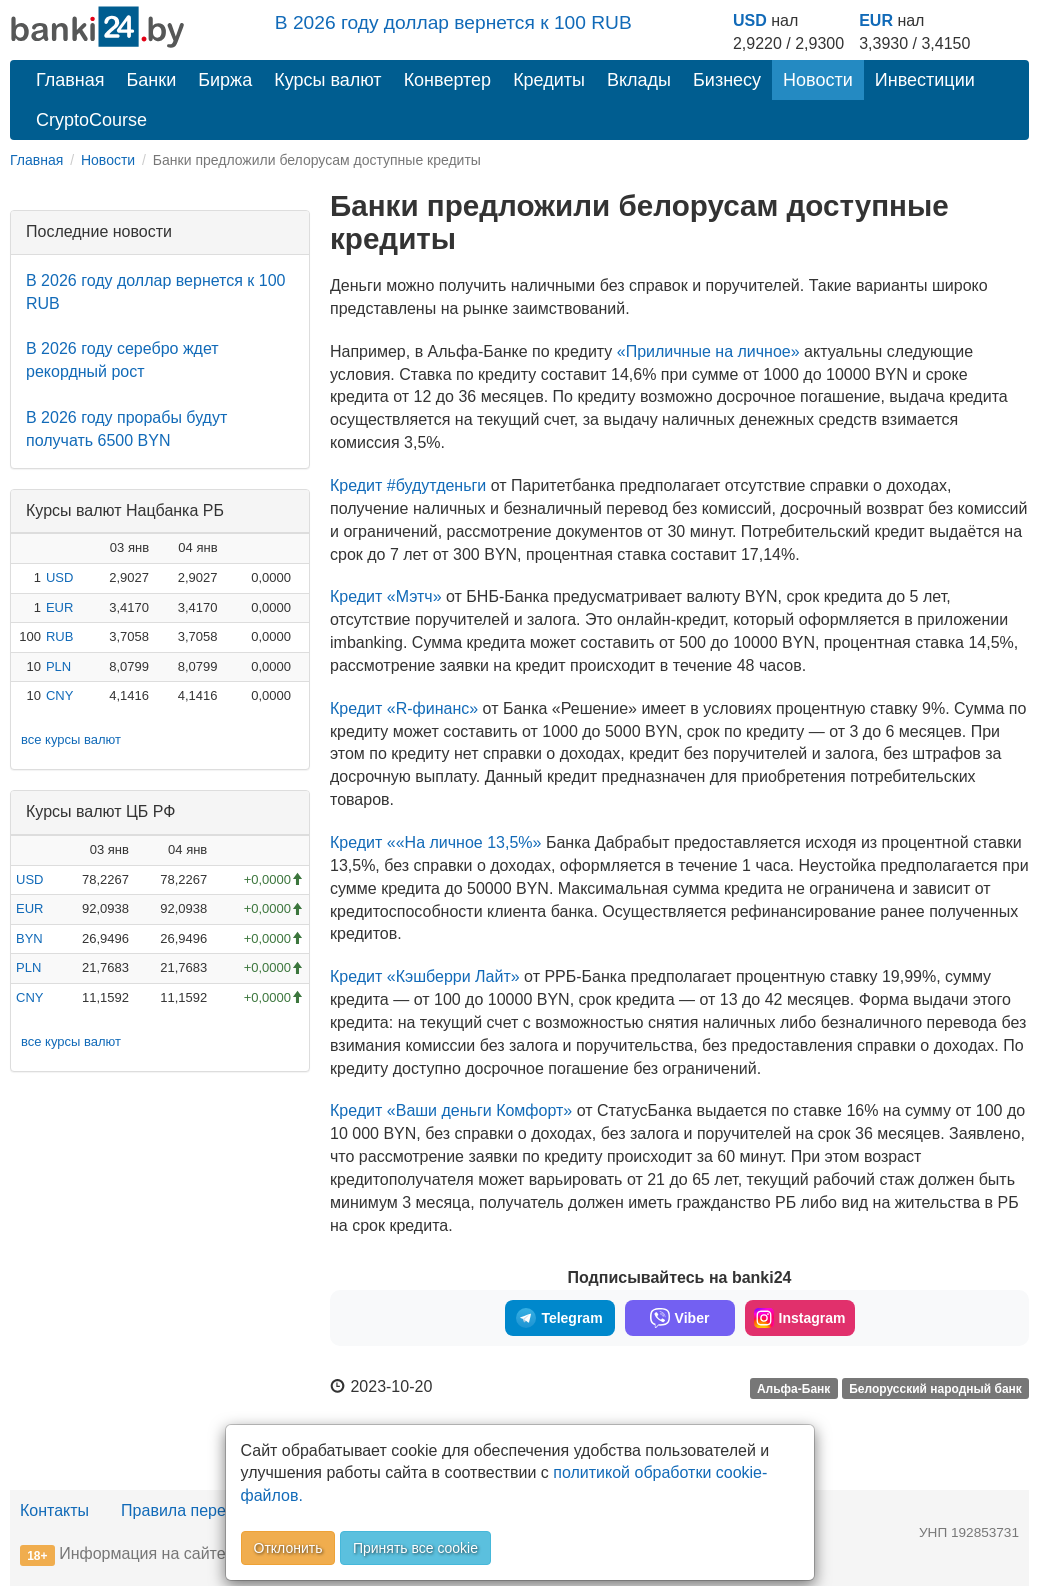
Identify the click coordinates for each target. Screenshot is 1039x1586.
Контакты (54, 1510)
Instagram (800, 1318)
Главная (70, 80)
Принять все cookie (415, 1548)
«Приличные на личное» (708, 351)
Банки (152, 80)
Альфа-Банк (793, 1388)
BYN (29, 938)
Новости (818, 80)
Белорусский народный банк (935, 1388)
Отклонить (288, 1548)
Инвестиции (925, 80)
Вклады (639, 80)
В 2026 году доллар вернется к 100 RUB (453, 22)
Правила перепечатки (202, 1510)
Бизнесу (727, 80)
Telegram (559, 1318)
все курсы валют (71, 739)
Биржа (225, 80)
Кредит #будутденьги (408, 485)
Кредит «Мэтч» (386, 596)
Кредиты (549, 80)
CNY (59, 695)
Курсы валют (327, 80)
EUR (876, 20)
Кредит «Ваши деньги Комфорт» (451, 1110)
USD (750, 20)
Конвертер (448, 80)
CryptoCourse (91, 120)
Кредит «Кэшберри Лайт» (425, 976)
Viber (680, 1318)
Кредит (404, 708)
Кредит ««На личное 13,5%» (435, 842)
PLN (58, 666)
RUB (59, 636)
